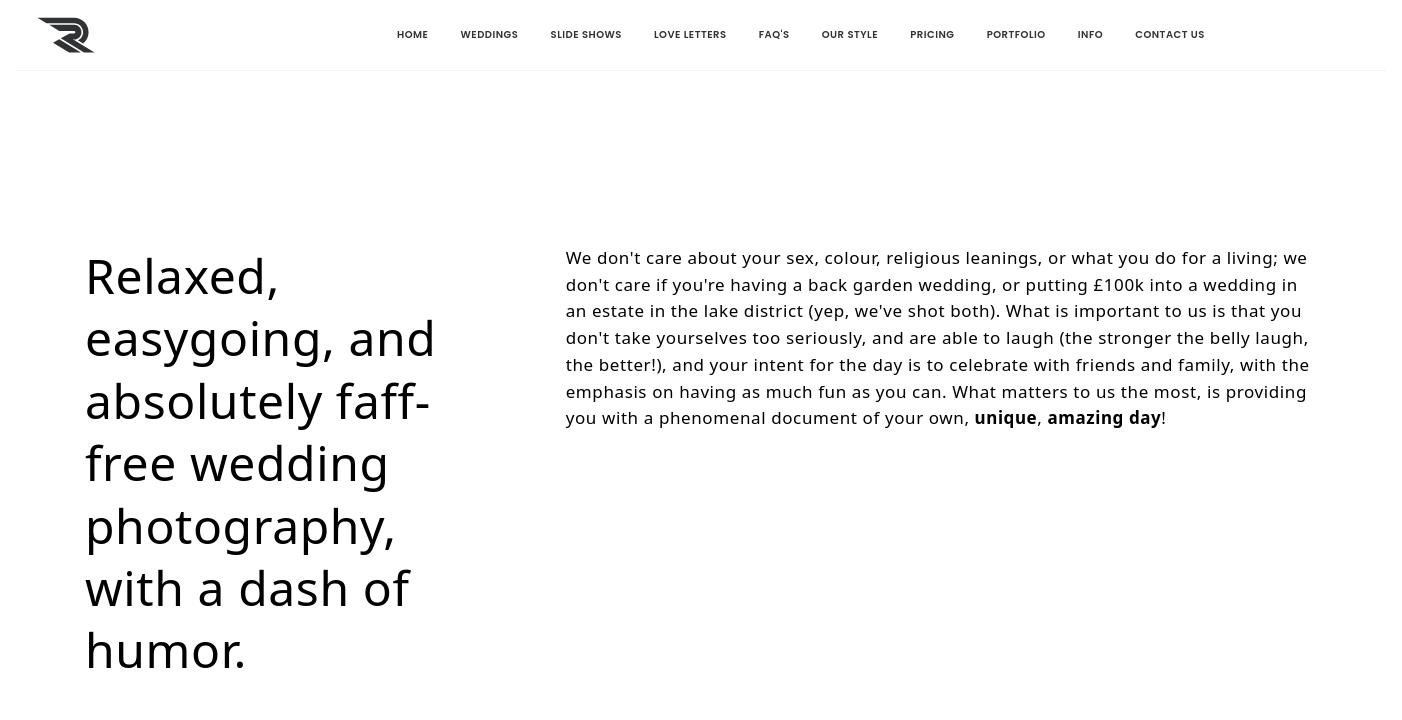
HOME (277, 34)
